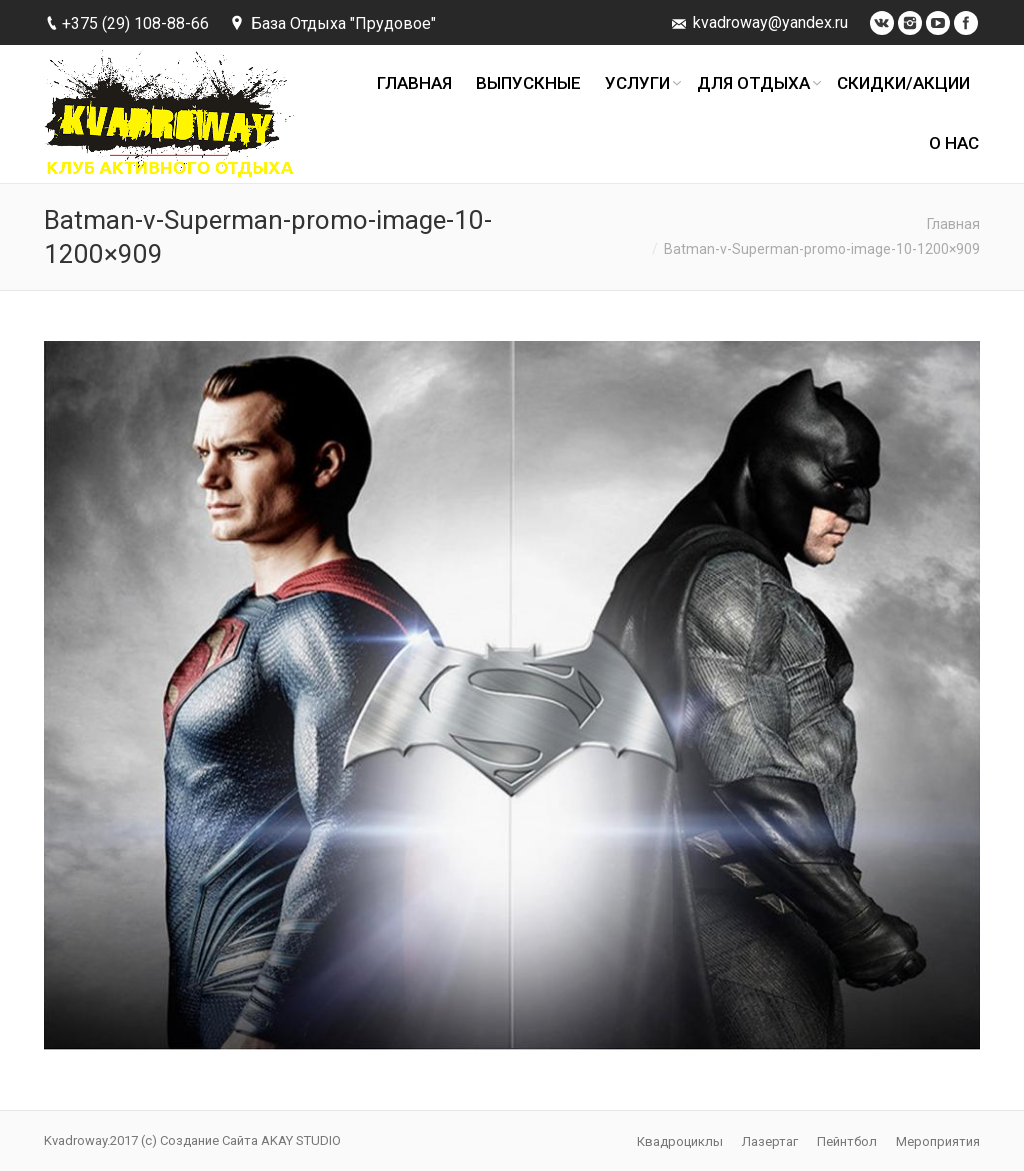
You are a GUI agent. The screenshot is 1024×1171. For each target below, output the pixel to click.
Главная (953, 224)
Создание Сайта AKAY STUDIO (250, 1140)
